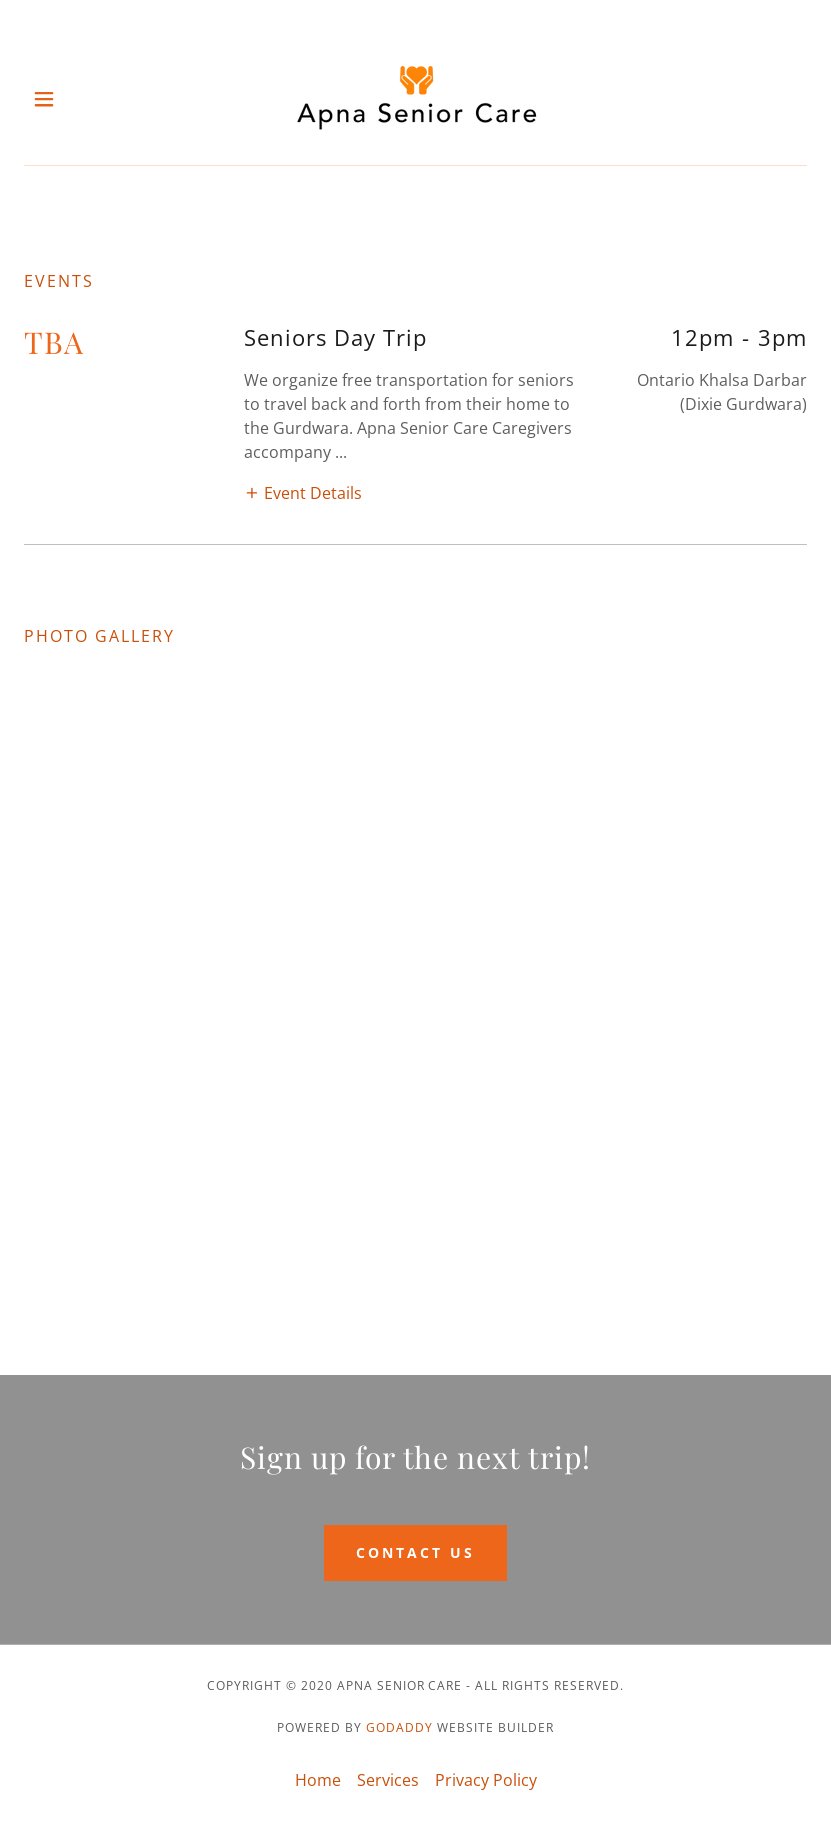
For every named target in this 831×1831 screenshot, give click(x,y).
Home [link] (318, 1780)
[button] (62, 99)
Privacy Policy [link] (486, 1780)
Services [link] (388, 1780)
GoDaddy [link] (399, 1727)
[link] (416, 98)
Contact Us (415, 1552)
